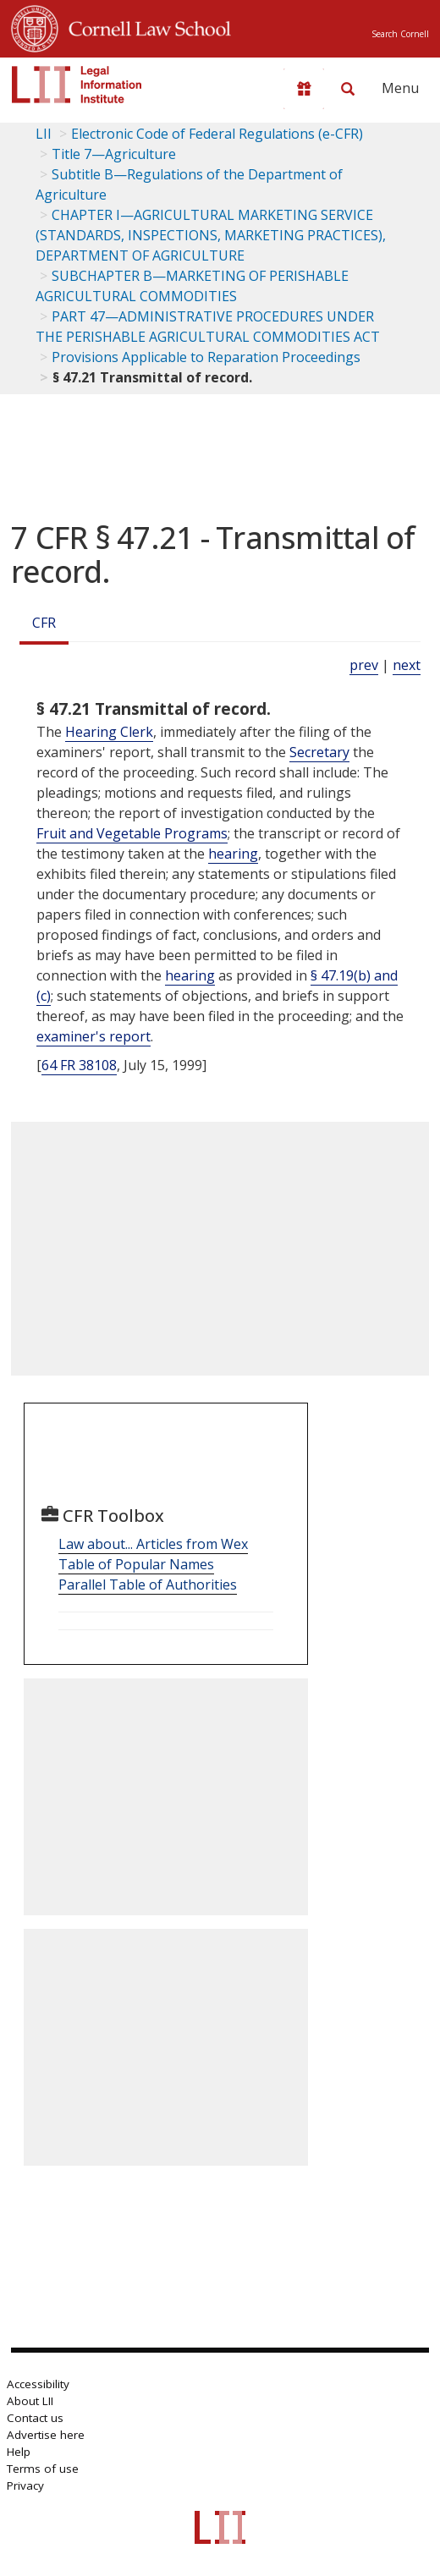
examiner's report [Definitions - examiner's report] (93, 1036)
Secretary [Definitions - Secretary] (319, 752)
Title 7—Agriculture (114, 154)
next (407, 665)
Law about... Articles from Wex (153, 1544)
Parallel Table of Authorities (147, 1584)
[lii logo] (77, 84)
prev (363, 665)
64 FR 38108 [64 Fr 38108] (79, 1065)
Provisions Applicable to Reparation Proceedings (206, 357)
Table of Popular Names (136, 1564)
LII (44, 133)
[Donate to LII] (303, 89)
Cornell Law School (144, 26)
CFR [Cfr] (44, 622)
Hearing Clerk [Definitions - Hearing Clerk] (109, 731)
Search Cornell (400, 34)
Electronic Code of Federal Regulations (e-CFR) (217, 133)
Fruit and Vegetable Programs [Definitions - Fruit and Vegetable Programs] (132, 833)
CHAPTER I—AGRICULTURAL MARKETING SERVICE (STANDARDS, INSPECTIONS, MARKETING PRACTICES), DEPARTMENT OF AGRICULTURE (211, 235)
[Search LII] (347, 89)
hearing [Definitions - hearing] (233, 853)
